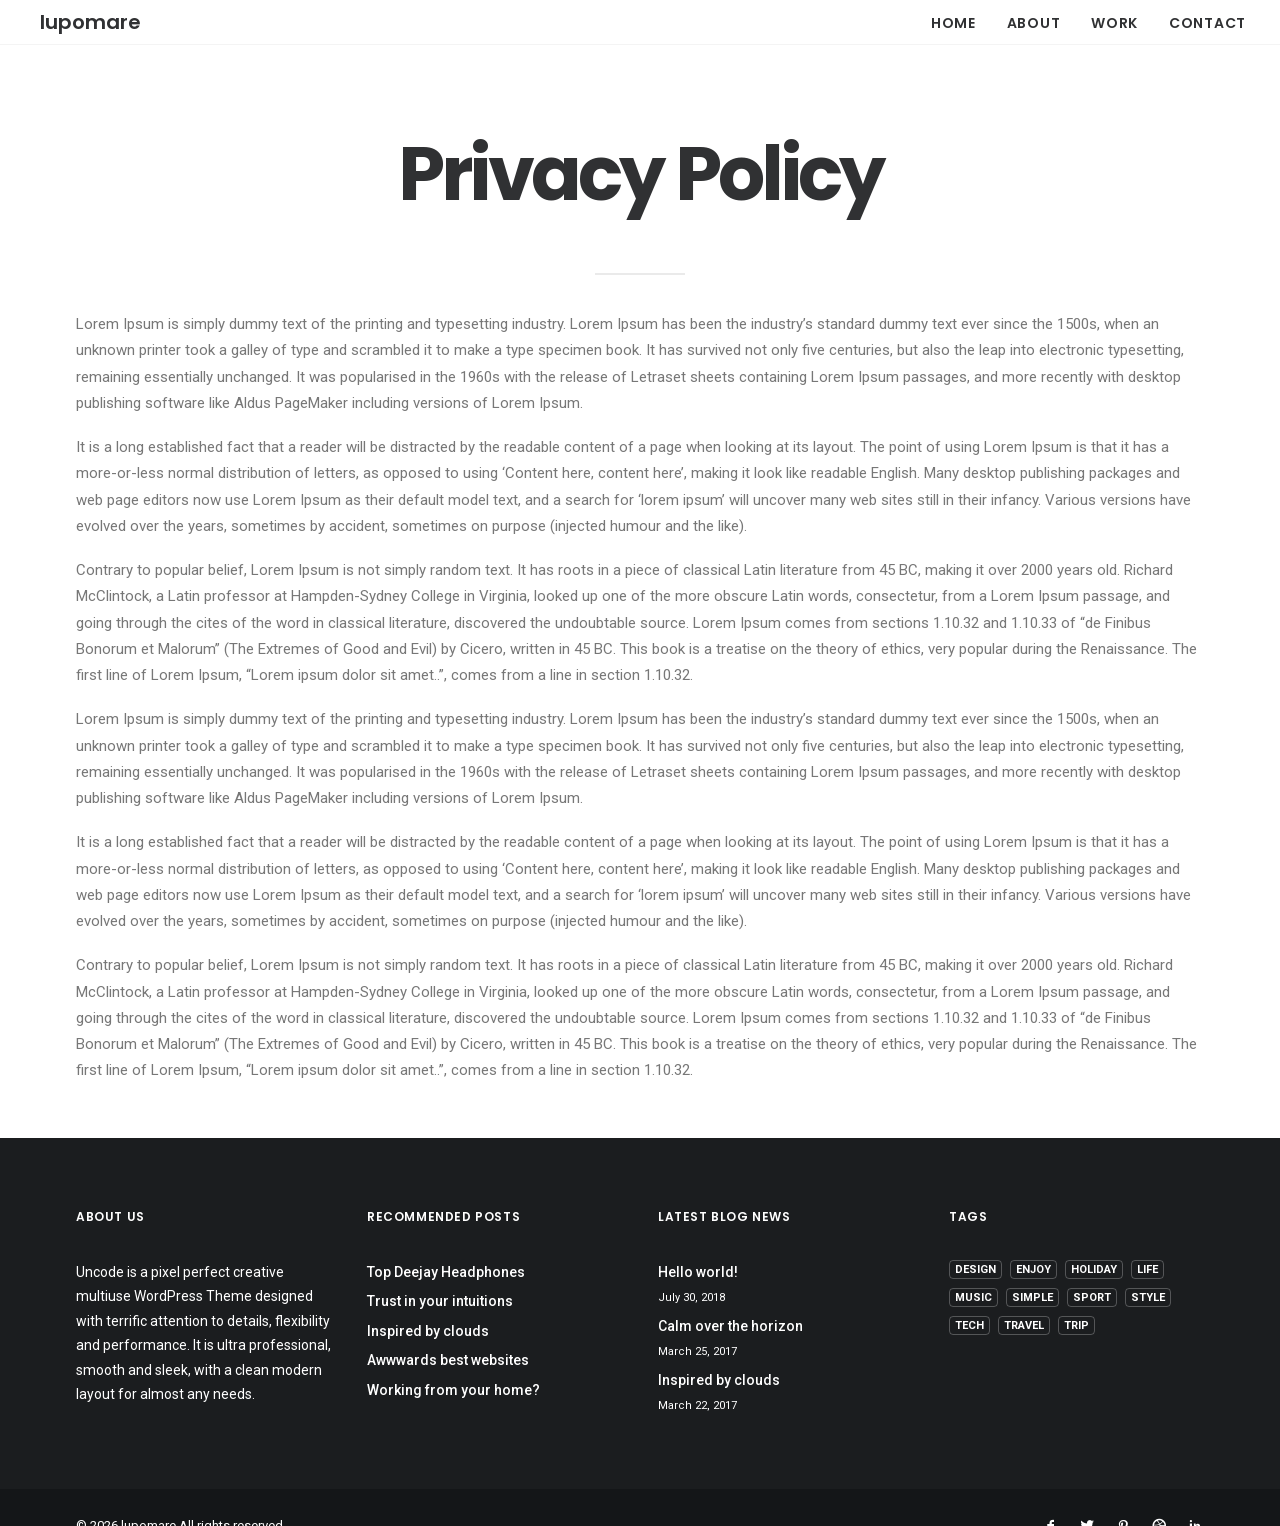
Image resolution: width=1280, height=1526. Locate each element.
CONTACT (1207, 20)
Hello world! (698, 1236)
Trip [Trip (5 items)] (1076, 1289)
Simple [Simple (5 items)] (1032, 1261)
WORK (1114, 20)
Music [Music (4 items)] (973, 1261)
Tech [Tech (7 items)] (969, 1289)
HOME (953, 20)
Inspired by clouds (428, 1295)
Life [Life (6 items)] (1147, 1233)
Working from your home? (453, 1354)
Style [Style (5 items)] (1148, 1261)
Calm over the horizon (730, 1290)
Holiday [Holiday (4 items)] (1094, 1233)
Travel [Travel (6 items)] (1024, 1289)
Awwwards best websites (448, 1325)
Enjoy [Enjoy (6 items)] (1033, 1233)
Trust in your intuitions (440, 1266)
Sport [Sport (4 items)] (1092, 1261)
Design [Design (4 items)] (975, 1233)
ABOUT (1034, 20)
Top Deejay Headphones (446, 1236)
